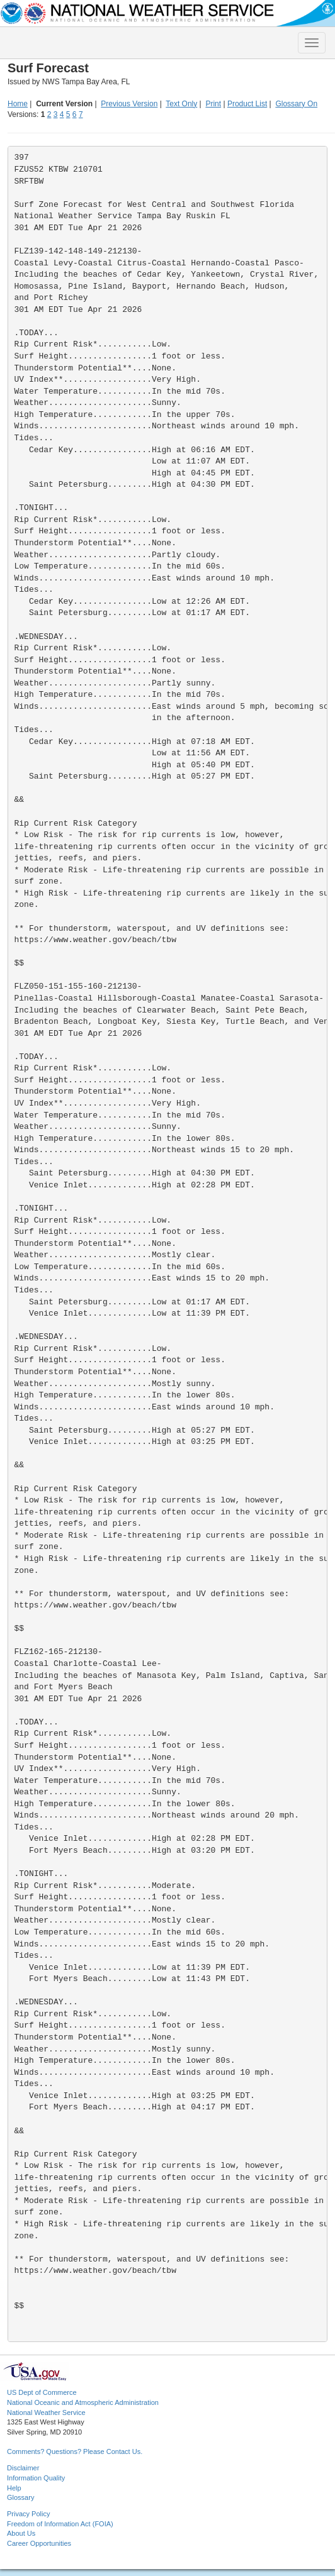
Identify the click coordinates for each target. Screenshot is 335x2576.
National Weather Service (46, 2412)
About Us (21, 2533)
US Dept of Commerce (42, 2392)
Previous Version (129, 103)
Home (18, 103)
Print (213, 103)
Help (14, 2488)
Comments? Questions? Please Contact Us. (74, 2451)
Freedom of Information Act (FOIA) (60, 2524)
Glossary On (296, 103)
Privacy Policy (28, 2514)
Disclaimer (23, 2468)
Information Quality (36, 2478)
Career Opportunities (39, 2543)
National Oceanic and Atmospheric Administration (83, 2402)
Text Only (181, 103)
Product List (247, 103)
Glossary (20, 2497)
